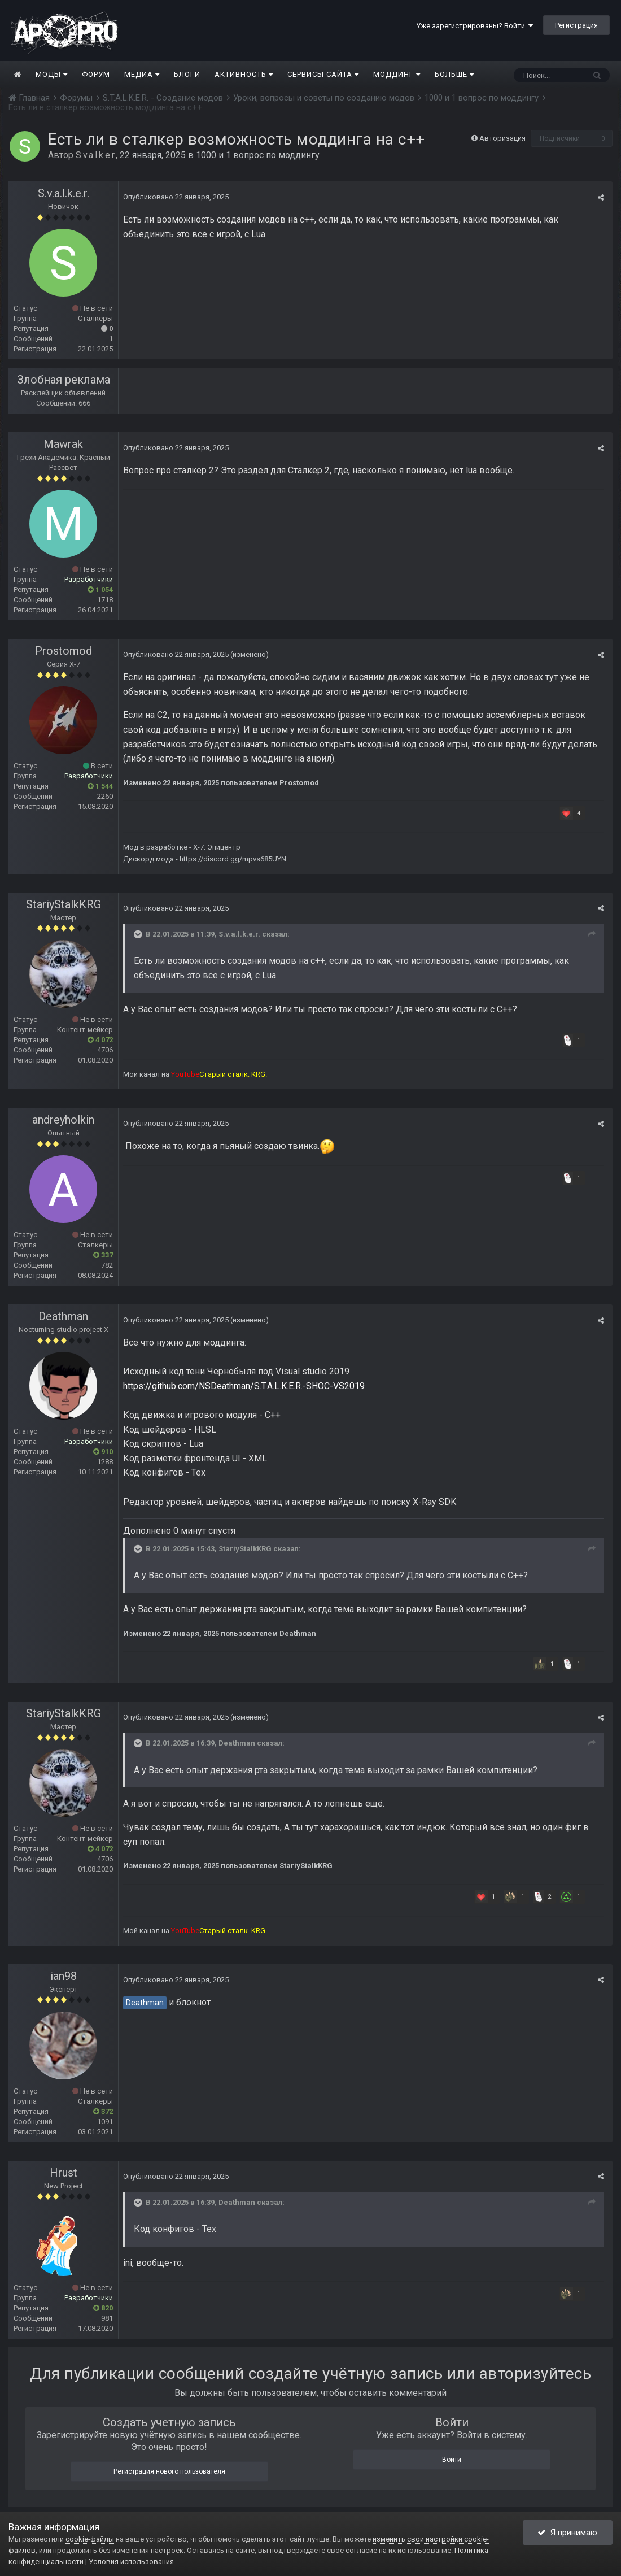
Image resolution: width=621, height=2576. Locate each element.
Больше (454, 74)
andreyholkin (63, 1119)
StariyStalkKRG (63, 904)
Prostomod (63, 651)
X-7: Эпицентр (216, 847)
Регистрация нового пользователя (169, 2471)
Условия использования (131, 2561)
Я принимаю (567, 2532)
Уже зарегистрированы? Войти (474, 25)
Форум (96, 74)
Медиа (142, 74)
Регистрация (576, 25)
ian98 (63, 1976)
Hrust (63, 2172)
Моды (52, 74)
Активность (244, 74)
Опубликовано (176, 197)
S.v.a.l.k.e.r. (96, 155)
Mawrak (63, 444)
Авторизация (502, 138)
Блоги (187, 74)
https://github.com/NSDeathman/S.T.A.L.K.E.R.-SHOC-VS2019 (244, 1386)
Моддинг (397, 74)
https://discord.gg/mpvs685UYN (233, 859)
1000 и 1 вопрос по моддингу (258, 155)
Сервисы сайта (323, 74)
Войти (451, 2460)
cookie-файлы (89, 2539)
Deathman (63, 1316)
